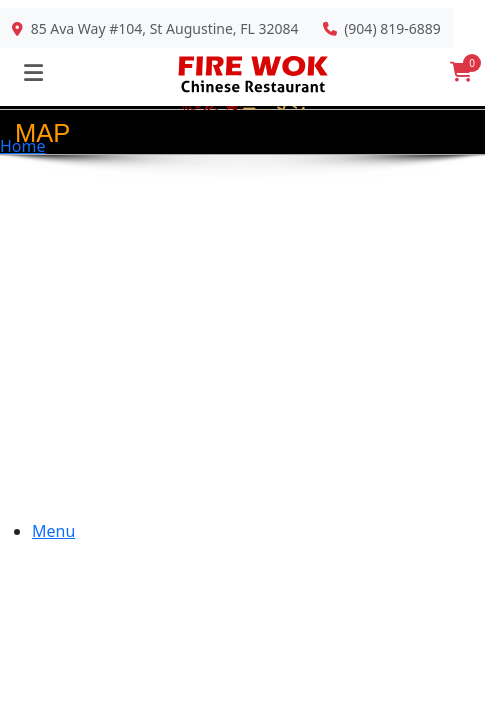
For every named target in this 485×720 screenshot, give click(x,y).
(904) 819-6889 (392, 28)
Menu (53, 531)
